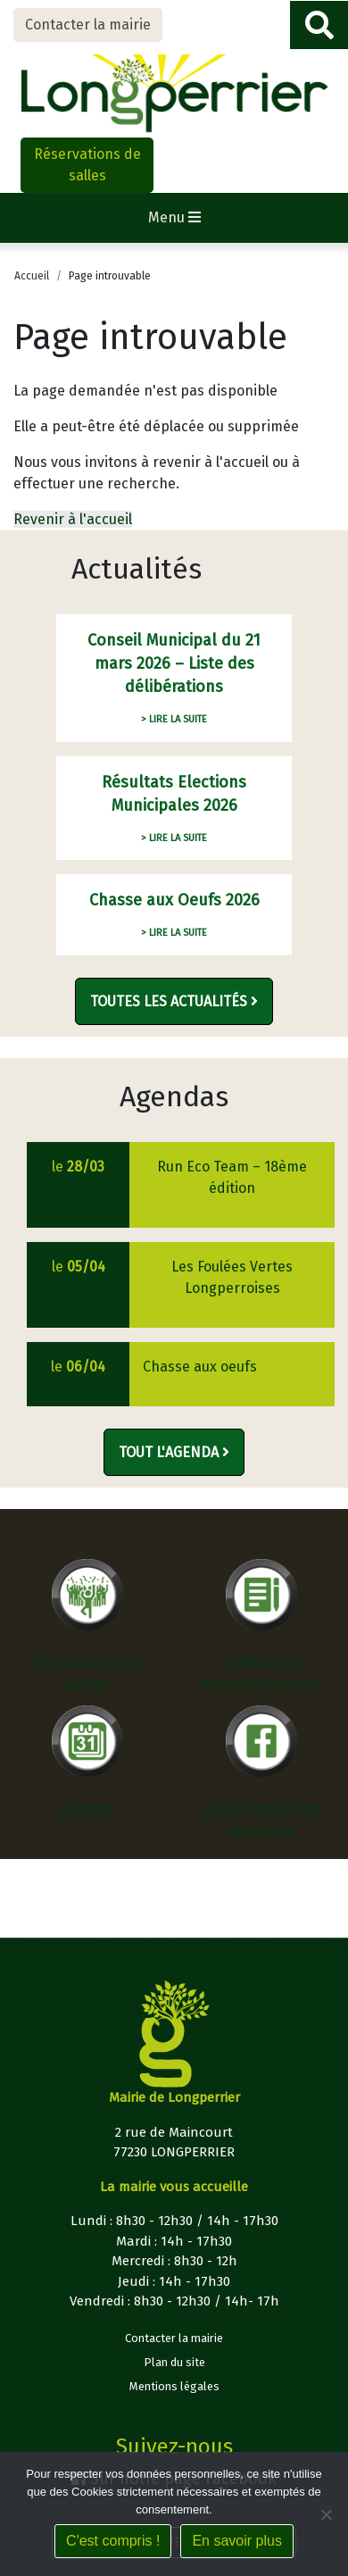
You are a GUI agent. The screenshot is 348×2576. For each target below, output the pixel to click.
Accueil (31, 276)
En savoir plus (237, 2540)
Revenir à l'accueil (72, 519)
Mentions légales (174, 2386)
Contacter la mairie (88, 24)
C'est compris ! (113, 2540)
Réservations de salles (87, 165)
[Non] (326, 2514)
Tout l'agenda (174, 1452)
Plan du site (174, 2362)
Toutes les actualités (174, 1001)
